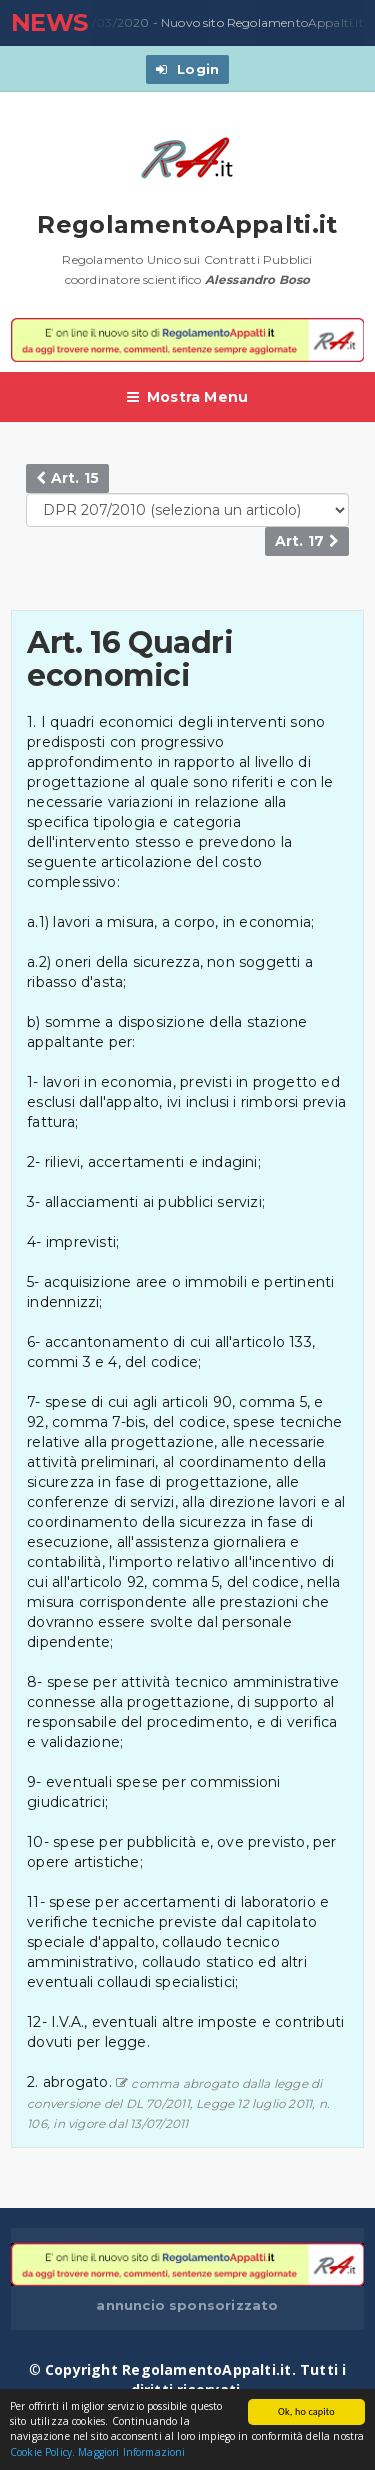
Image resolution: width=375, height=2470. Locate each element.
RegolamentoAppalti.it (187, 224)
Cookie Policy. (42, 2453)
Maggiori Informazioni (131, 2453)
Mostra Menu (188, 397)
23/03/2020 (109, 23)
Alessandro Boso (258, 279)
